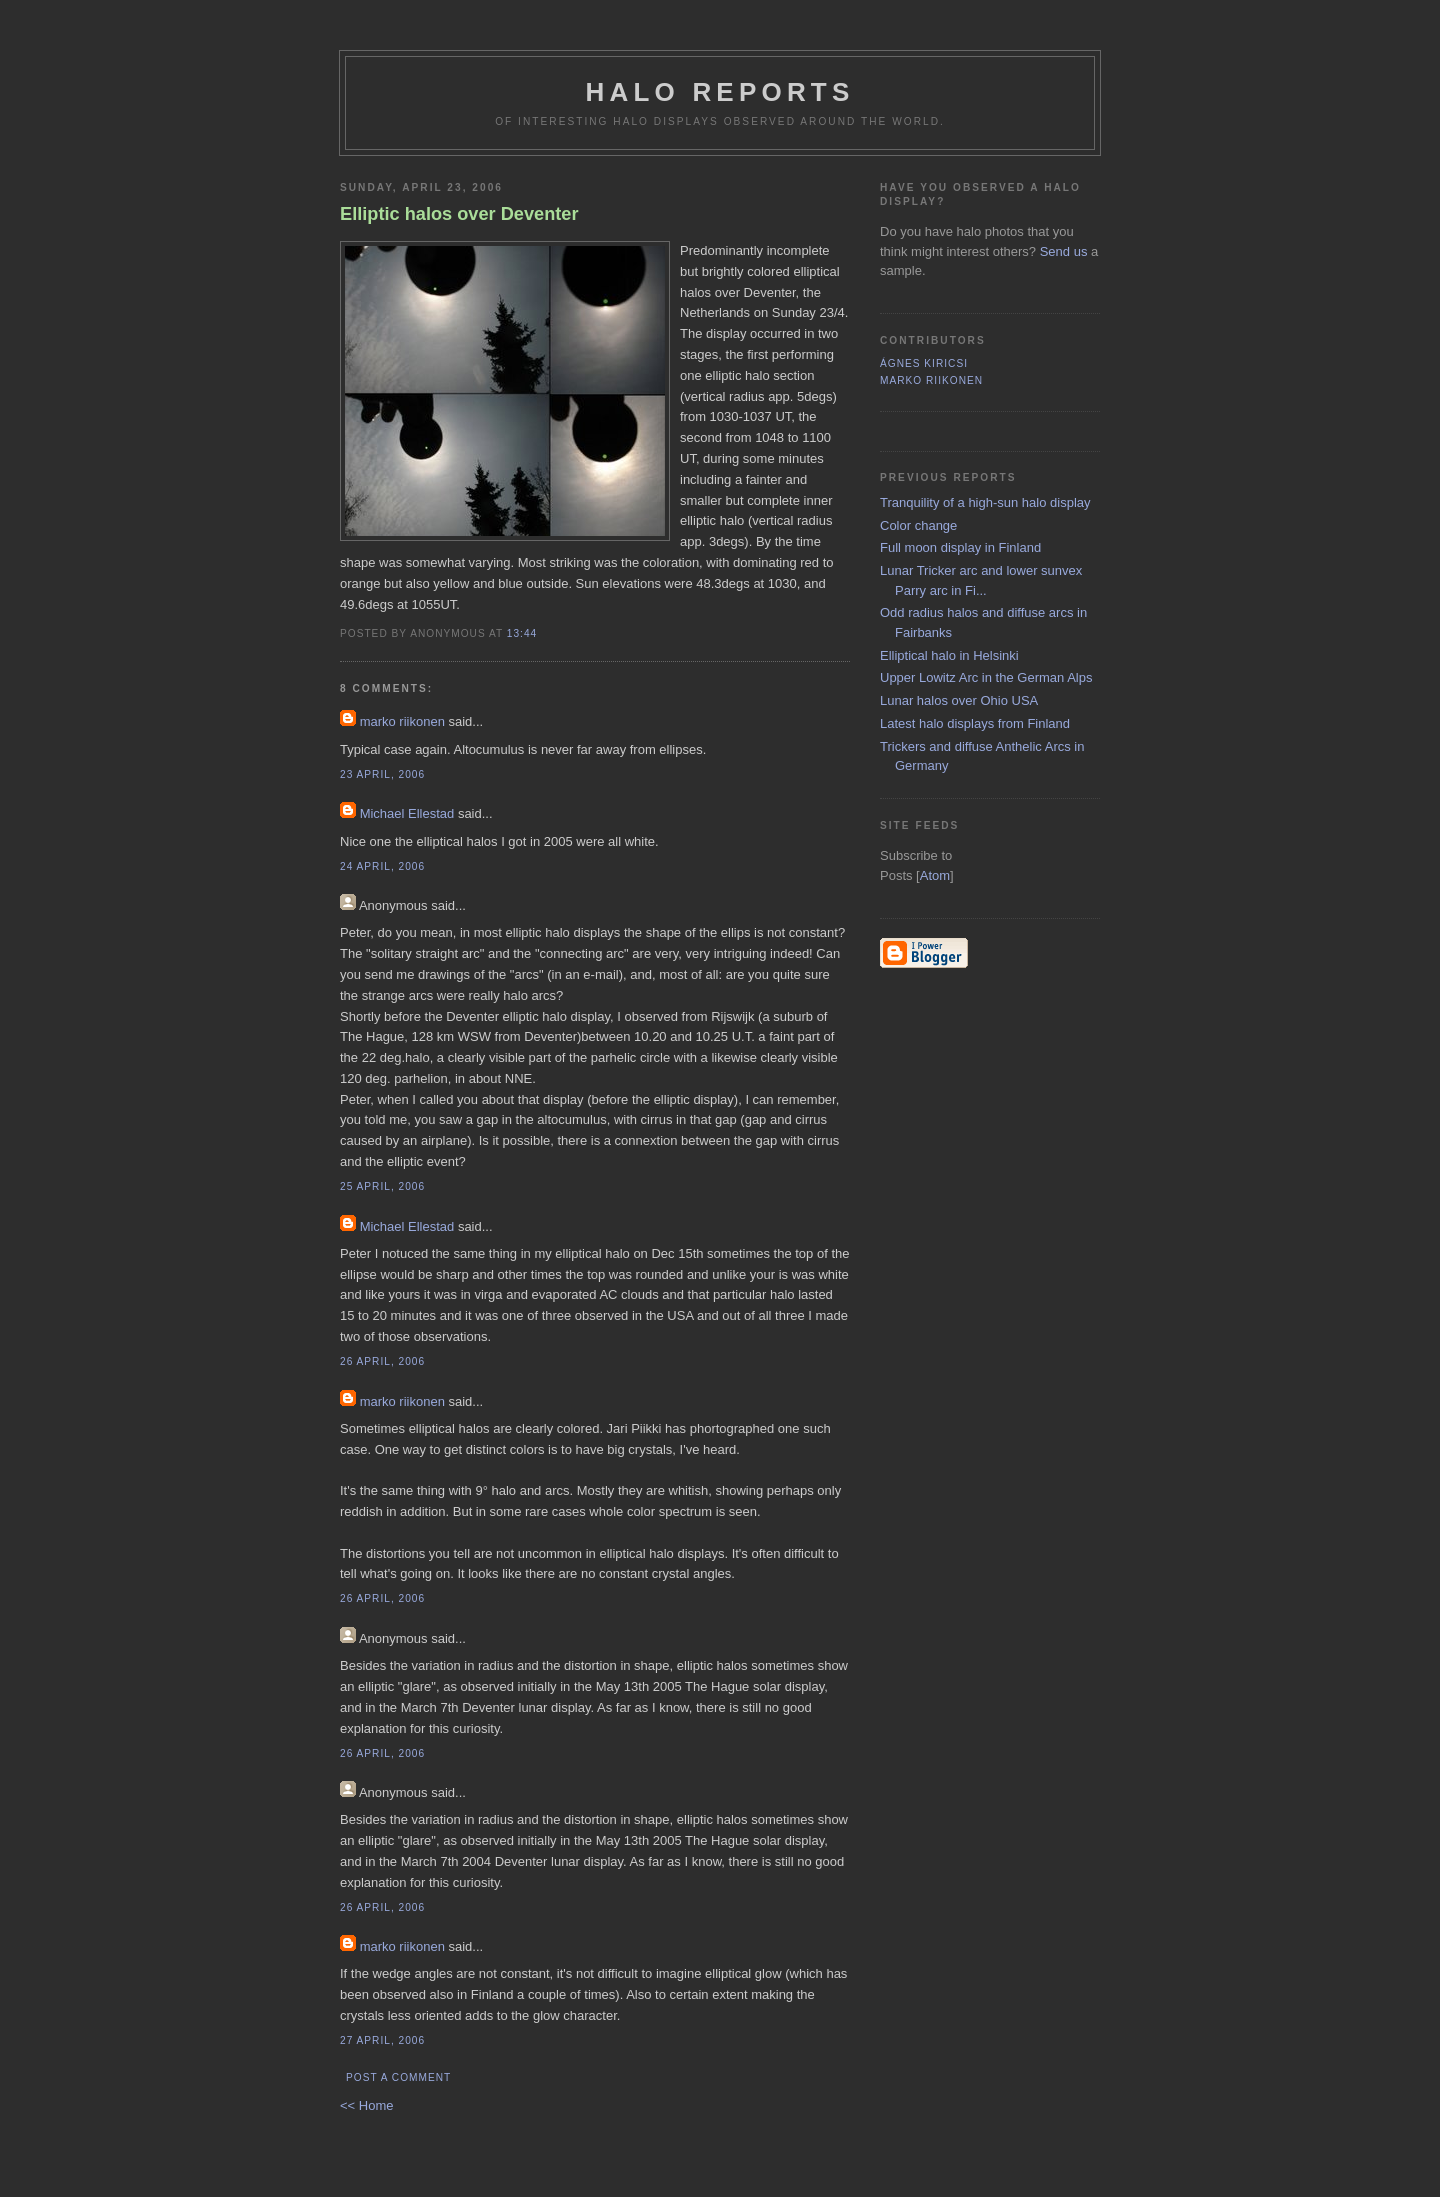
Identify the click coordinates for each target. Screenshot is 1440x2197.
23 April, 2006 (382, 774)
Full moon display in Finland (960, 547)
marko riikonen (402, 721)
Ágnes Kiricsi (924, 363)
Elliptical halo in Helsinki (949, 655)
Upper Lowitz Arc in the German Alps (986, 677)
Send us (1064, 251)
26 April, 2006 (382, 1361)
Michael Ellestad (407, 813)
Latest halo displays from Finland (975, 723)
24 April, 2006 (382, 866)
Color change (918, 525)
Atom (935, 875)
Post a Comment (398, 2077)
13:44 (522, 633)
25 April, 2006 (382, 1186)
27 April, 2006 (382, 2040)
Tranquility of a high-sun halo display (985, 502)
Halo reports (720, 92)
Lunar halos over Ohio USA (959, 700)
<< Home (366, 2105)
